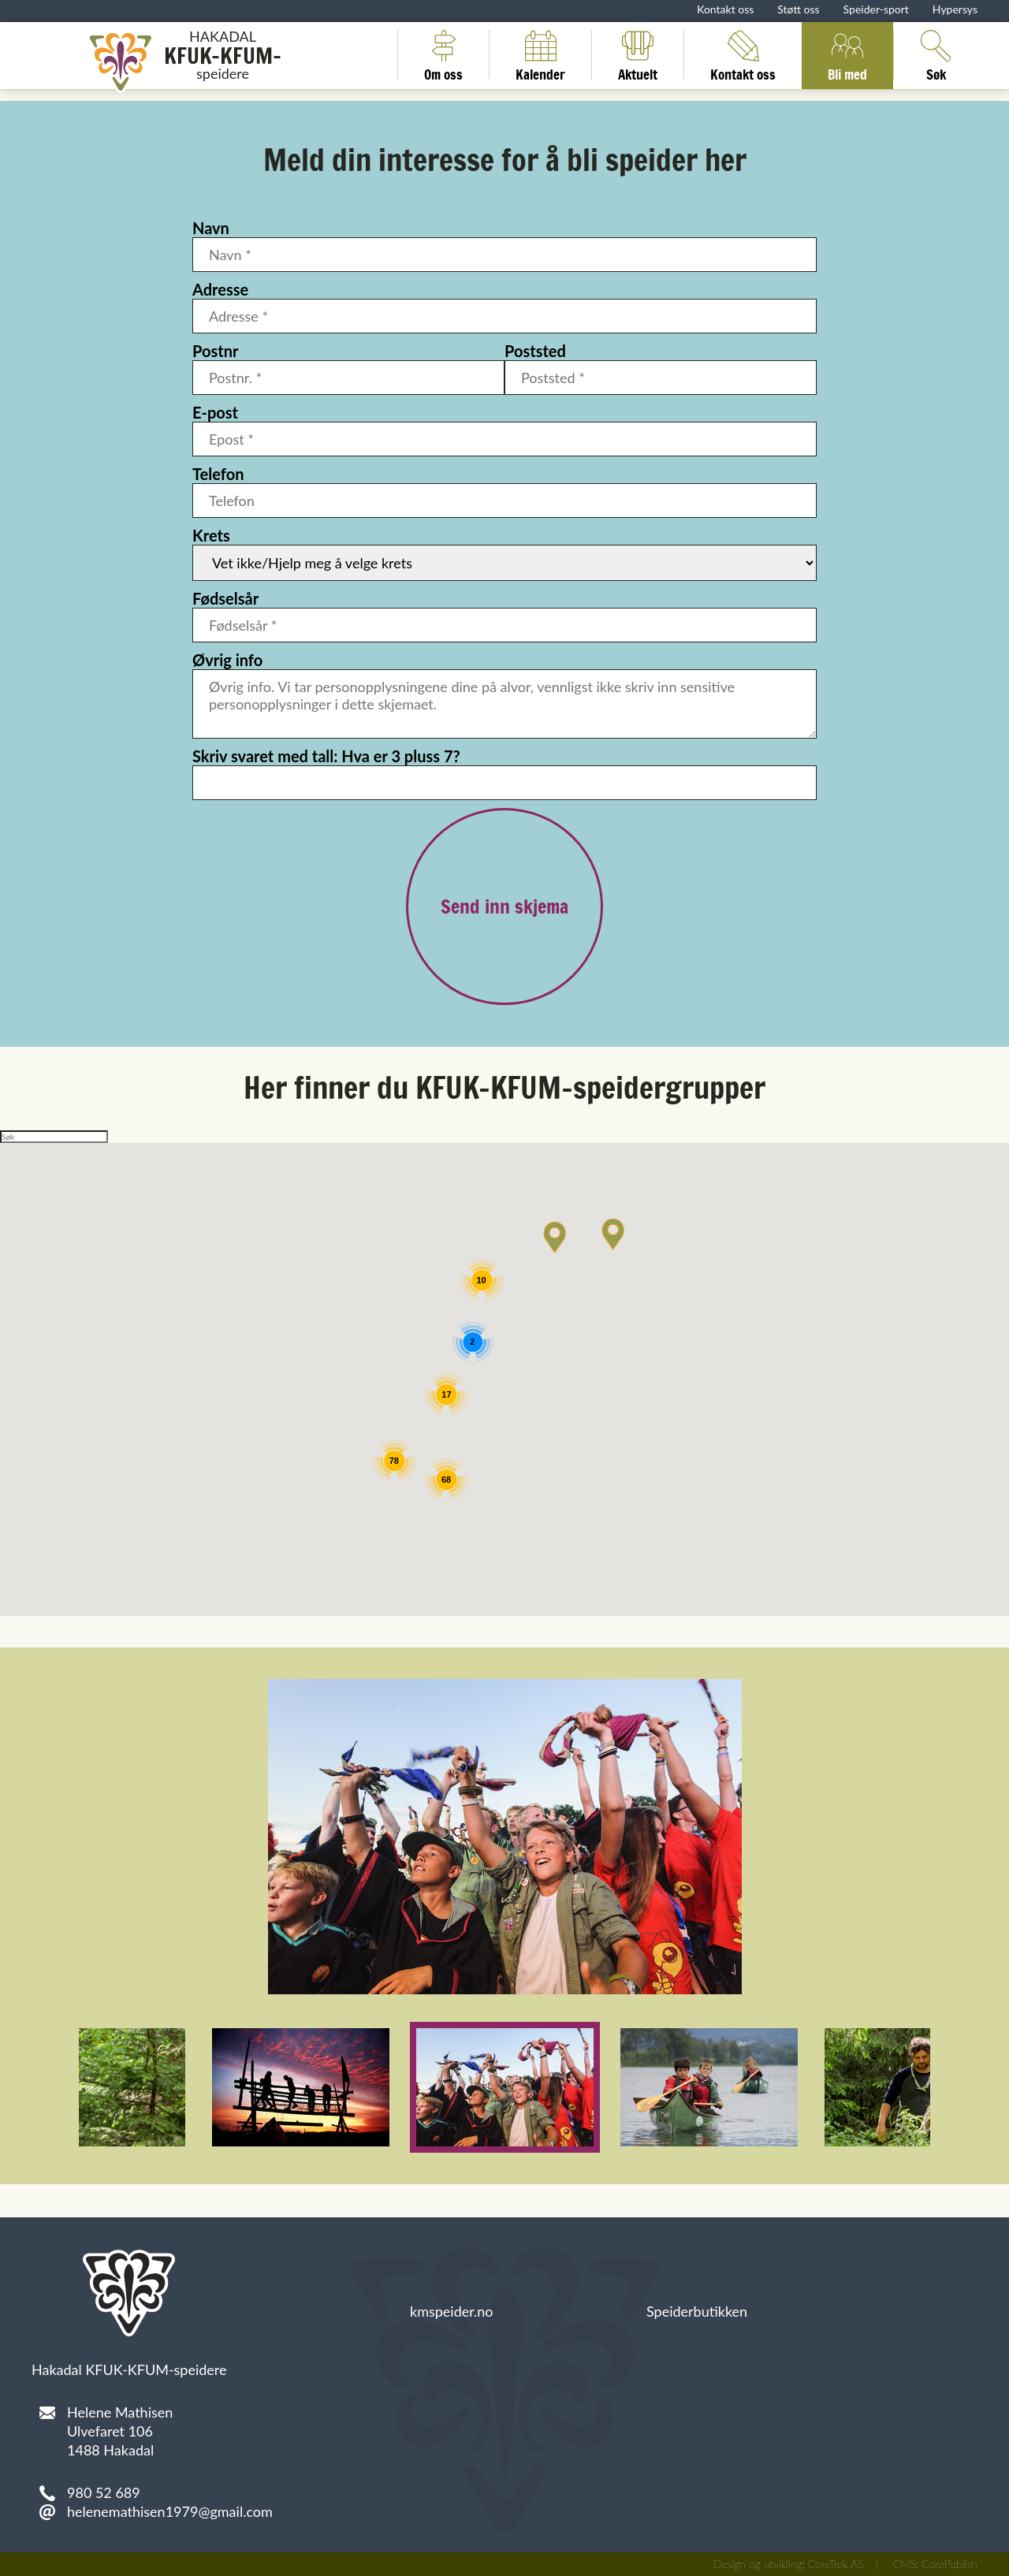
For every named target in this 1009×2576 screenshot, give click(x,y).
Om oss (443, 54)
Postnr (215, 350)
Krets (211, 535)
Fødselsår (225, 598)
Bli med (847, 54)
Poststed (535, 350)
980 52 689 (103, 2492)
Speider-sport (876, 9)
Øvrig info (227, 659)
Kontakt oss (725, 9)
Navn (210, 227)
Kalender (540, 54)
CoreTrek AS (836, 2563)
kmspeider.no (451, 2311)
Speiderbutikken (696, 2311)
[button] (612, 1234)
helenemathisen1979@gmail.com (170, 2511)
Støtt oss (798, 9)
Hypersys (955, 9)
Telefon (218, 473)
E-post (215, 412)
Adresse (220, 289)
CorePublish (949, 2563)
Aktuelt (637, 54)
